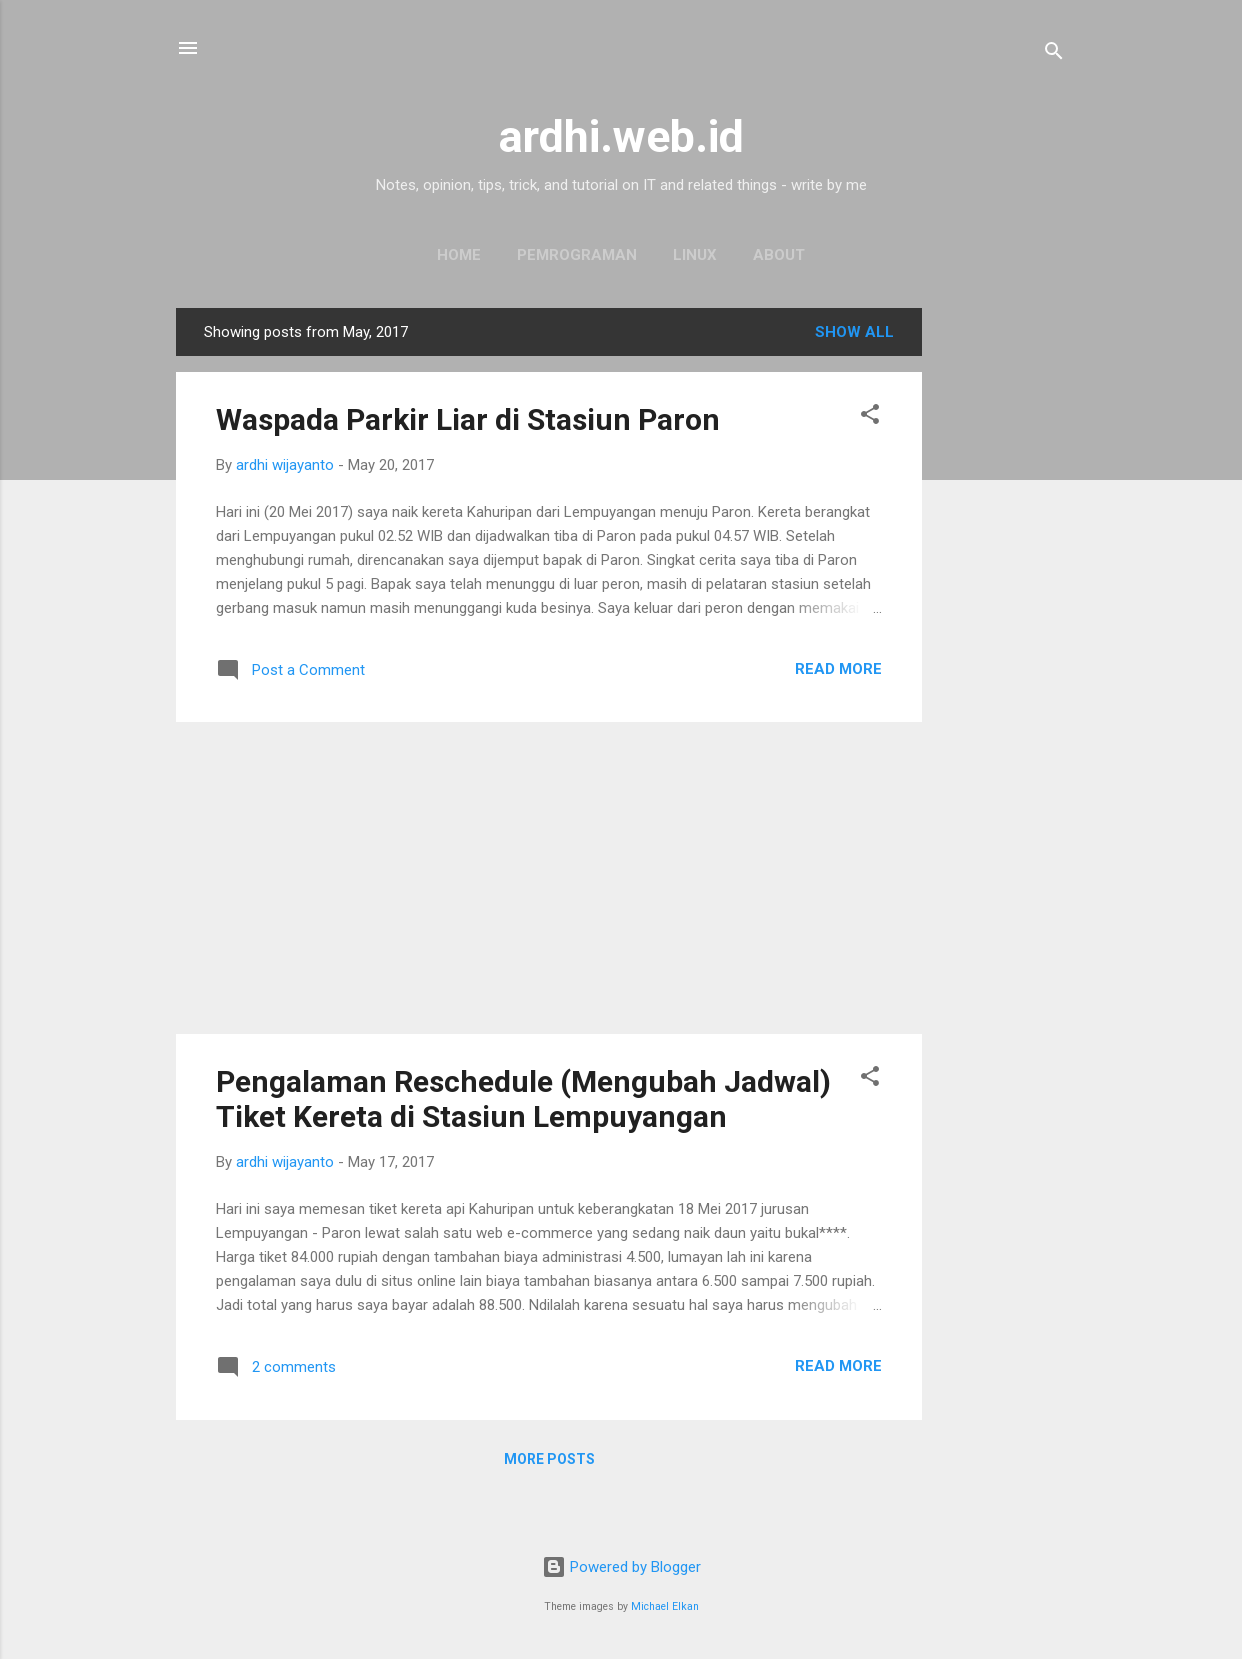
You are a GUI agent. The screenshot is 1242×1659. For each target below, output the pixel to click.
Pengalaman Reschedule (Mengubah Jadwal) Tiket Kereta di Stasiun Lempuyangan (523, 1099)
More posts (549, 1459)
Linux (695, 255)
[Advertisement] (1002, 608)
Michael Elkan (665, 1606)
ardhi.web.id (621, 136)
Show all (854, 332)
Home (459, 255)
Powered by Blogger (621, 1567)
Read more (838, 669)
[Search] (1054, 54)
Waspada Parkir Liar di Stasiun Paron (468, 419)
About (779, 255)
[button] (870, 417)
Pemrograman (577, 255)
